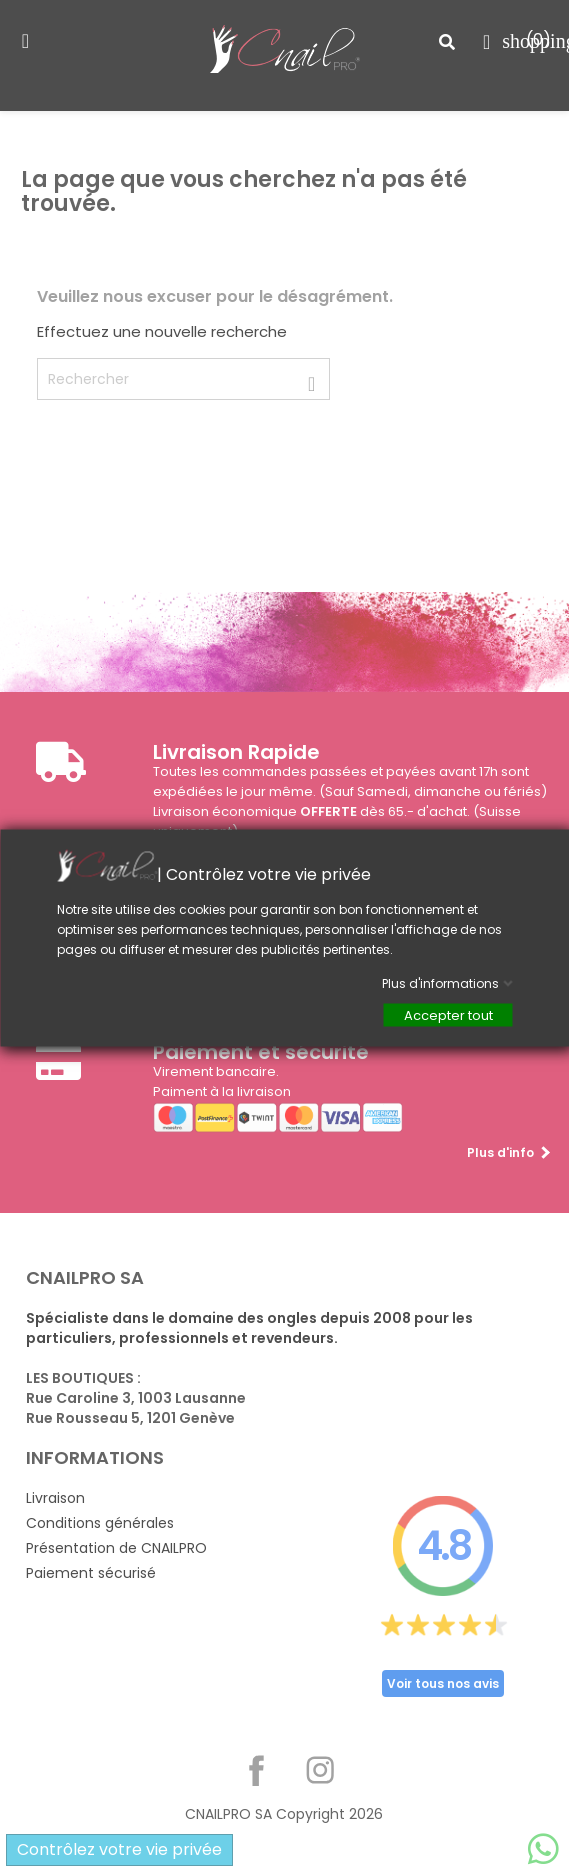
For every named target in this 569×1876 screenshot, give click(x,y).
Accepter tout (447, 1015)
